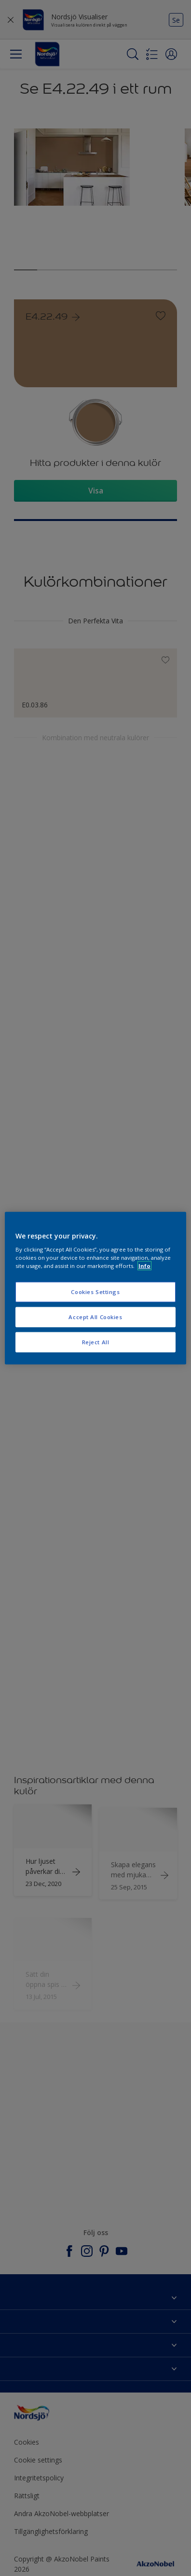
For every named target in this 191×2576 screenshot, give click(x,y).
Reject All (95, 1342)
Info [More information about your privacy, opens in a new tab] (144, 1265)
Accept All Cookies (95, 1317)
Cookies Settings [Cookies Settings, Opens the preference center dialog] (95, 1291)
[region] (95, 1288)
